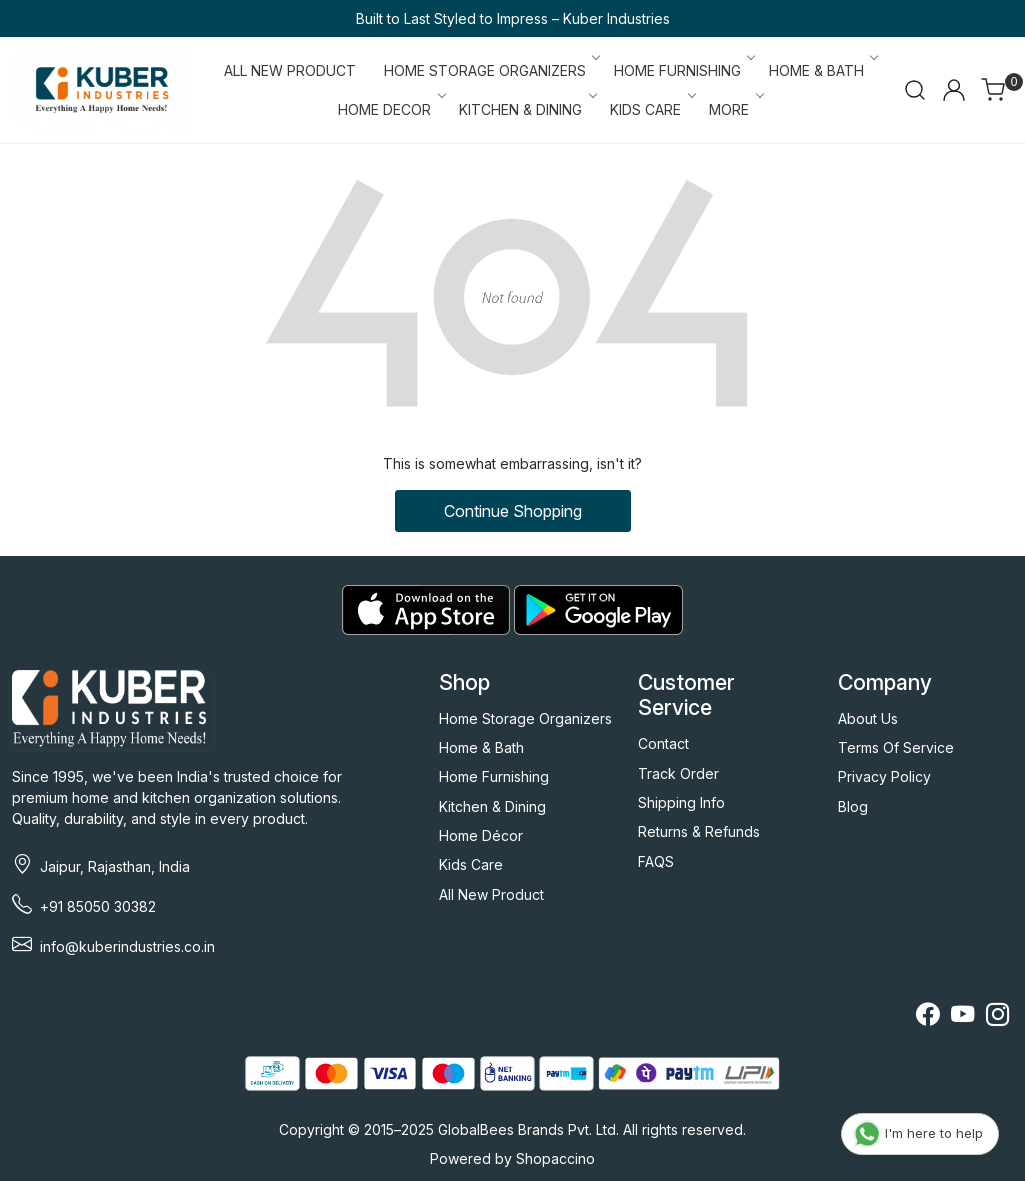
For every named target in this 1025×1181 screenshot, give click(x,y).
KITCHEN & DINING (526, 109)
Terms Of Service (896, 747)
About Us (868, 718)
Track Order (678, 773)
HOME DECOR (390, 109)
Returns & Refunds (699, 831)
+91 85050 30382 (98, 906)
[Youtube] (962, 1017)
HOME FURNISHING (683, 70)
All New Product (491, 894)
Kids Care (471, 864)
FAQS (656, 861)
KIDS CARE (651, 109)
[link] (915, 90)
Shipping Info (681, 802)
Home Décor (481, 835)
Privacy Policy (884, 776)
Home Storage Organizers (525, 718)
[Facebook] (927, 1017)
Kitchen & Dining (492, 806)
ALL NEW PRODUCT (290, 70)
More (735, 109)
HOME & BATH (822, 70)
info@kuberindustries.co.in (127, 946)
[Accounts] (954, 90)
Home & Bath (481, 747)
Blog (853, 806)
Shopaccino (555, 1158)
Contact (663, 743)
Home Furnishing (494, 776)
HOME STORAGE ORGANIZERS (491, 70)
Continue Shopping (513, 511)
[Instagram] (997, 1017)
